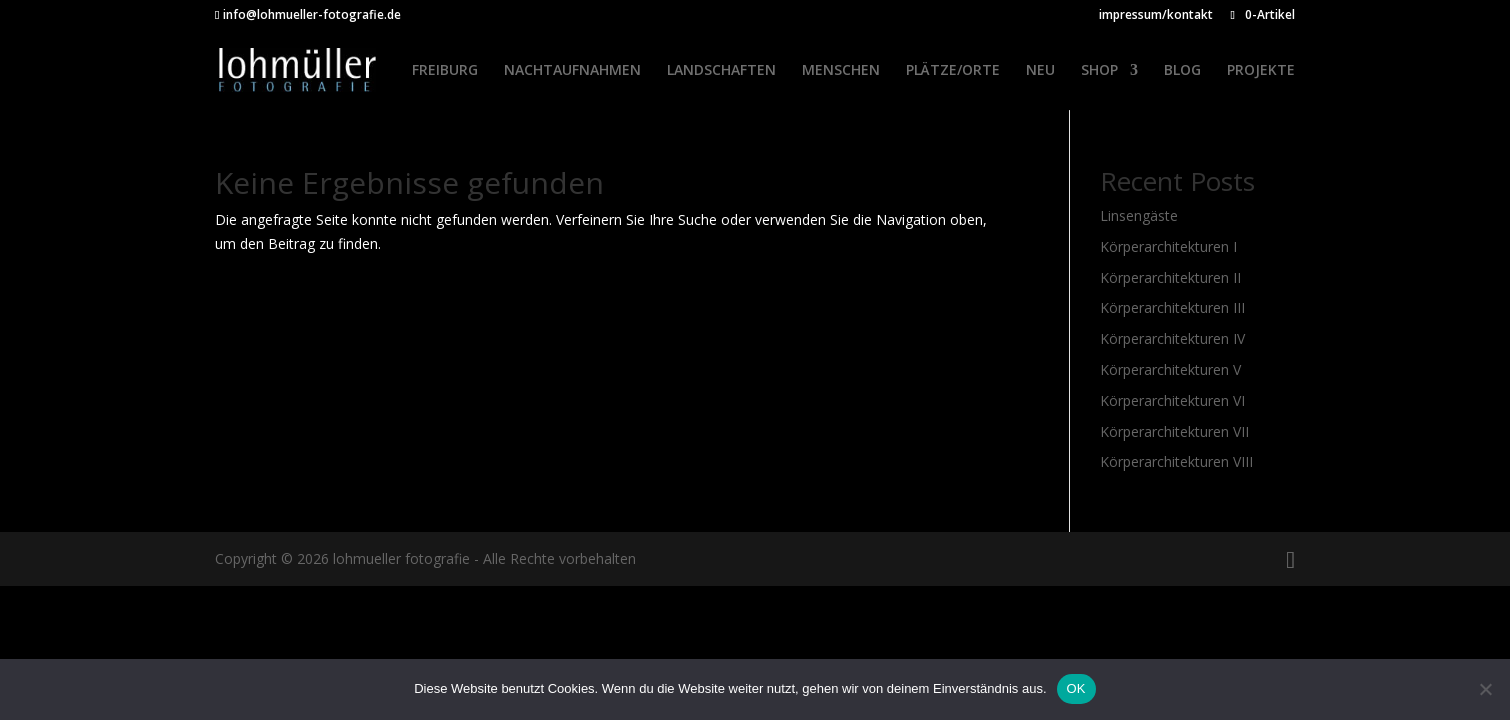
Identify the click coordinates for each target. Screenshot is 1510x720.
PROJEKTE (1261, 71)
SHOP (1099, 71)
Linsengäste (1139, 215)
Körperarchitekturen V (1170, 369)
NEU (1040, 71)
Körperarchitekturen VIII (1176, 461)
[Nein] (1485, 689)
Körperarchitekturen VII (1174, 431)
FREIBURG (445, 71)
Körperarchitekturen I (1168, 246)
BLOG (1182, 71)
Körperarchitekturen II (1170, 277)
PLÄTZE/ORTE (953, 71)
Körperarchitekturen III (1172, 307)
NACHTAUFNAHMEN (572, 71)
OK (1076, 688)
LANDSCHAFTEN (721, 71)
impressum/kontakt (1156, 16)
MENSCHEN (841, 71)
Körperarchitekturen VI (1172, 400)
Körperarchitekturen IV (1172, 338)
